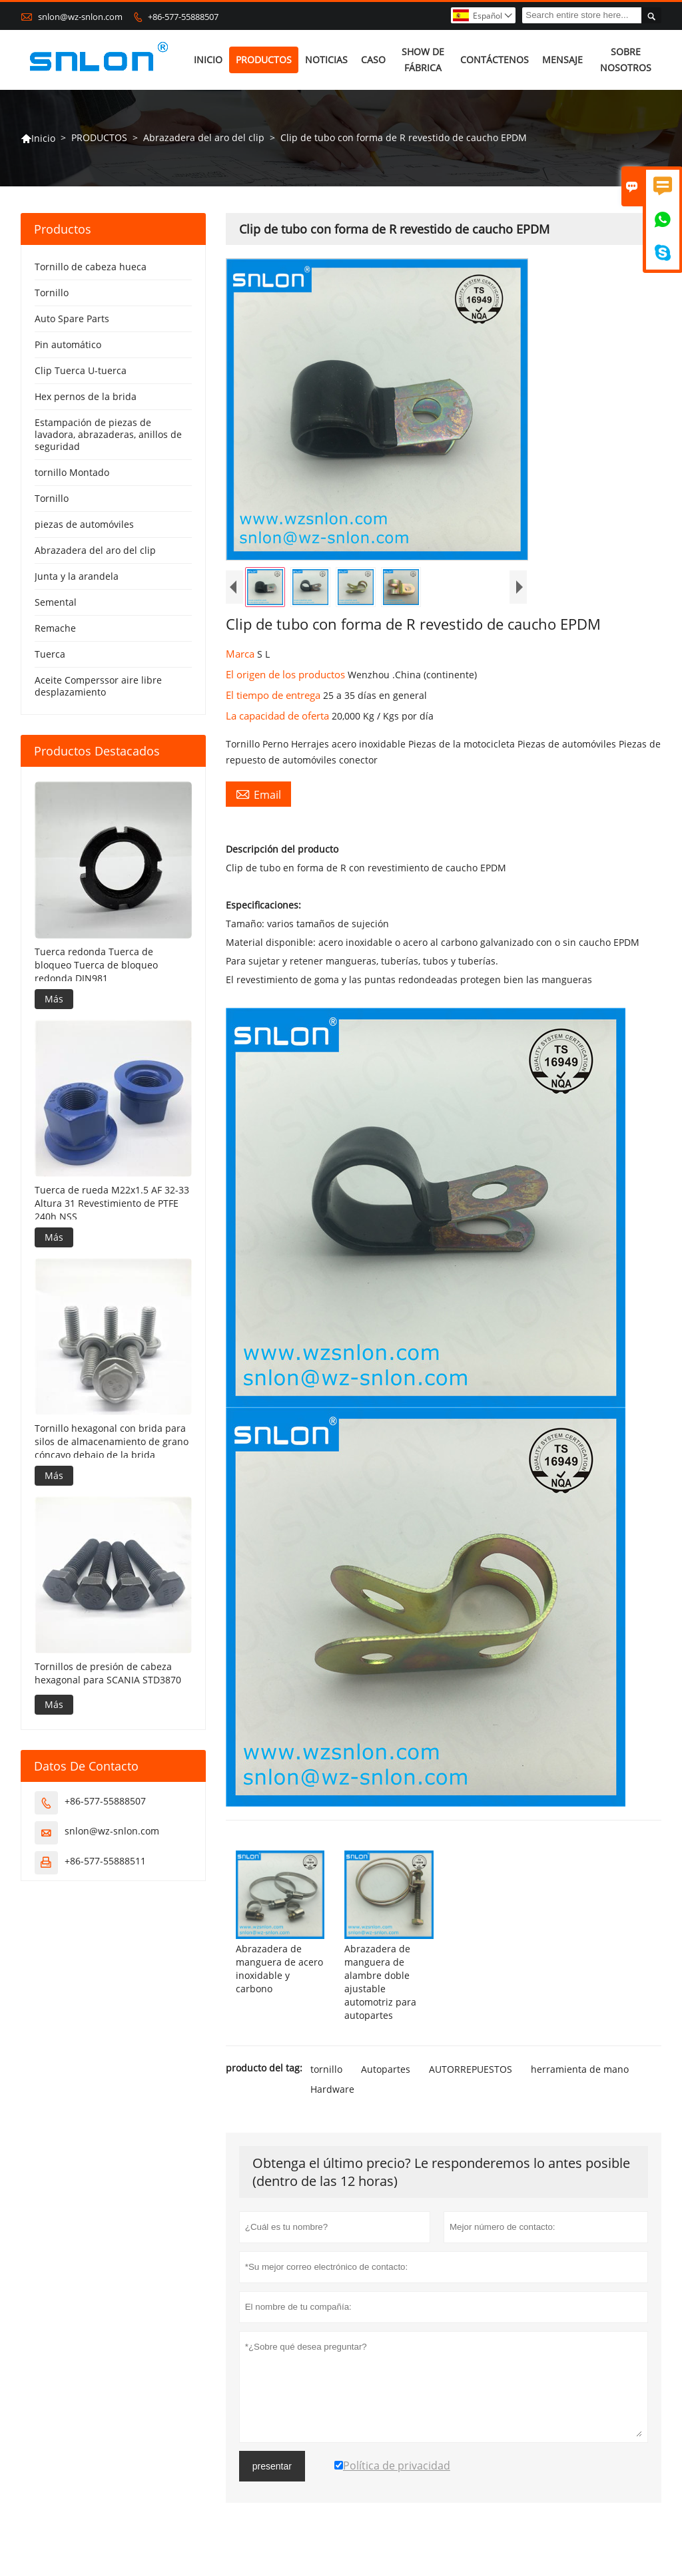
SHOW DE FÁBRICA (423, 59)
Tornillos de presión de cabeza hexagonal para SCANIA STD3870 (108, 1673)
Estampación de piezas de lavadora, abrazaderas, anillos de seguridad (108, 434)
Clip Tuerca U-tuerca (81, 370)
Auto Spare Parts (72, 318)
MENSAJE (562, 59)
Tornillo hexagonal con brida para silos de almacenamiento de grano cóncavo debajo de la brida (111, 1441)
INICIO (208, 59)
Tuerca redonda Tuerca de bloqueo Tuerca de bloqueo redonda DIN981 (96, 964)
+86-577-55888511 (105, 1860)
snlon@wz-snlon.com (80, 17)
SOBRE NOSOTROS (625, 59)
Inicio (38, 138)
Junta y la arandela (77, 576)
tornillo (326, 2069)
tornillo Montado (72, 472)
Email (258, 794)
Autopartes (385, 2069)
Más (54, 998)
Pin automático (68, 344)
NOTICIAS (326, 59)
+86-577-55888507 (183, 17)
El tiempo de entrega (274, 695)
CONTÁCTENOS (494, 59)
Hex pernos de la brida (86, 396)
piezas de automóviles (84, 524)
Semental (56, 602)
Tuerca (50, 654)
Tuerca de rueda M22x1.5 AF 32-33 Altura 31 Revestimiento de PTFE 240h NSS (112, 1203)
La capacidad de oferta (279, 715)
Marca (241, 653)
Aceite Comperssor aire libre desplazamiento (98, 686)
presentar (272, 2466)
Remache (55, 628)
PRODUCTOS (264, 59)
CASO (373, 59)
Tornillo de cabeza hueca (91, 266)
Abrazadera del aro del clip (203, 137)
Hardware (332, 2089)
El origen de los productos (287, 674)
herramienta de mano (580, 2069)
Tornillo (52, 292)
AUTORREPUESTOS (470, 2069)
